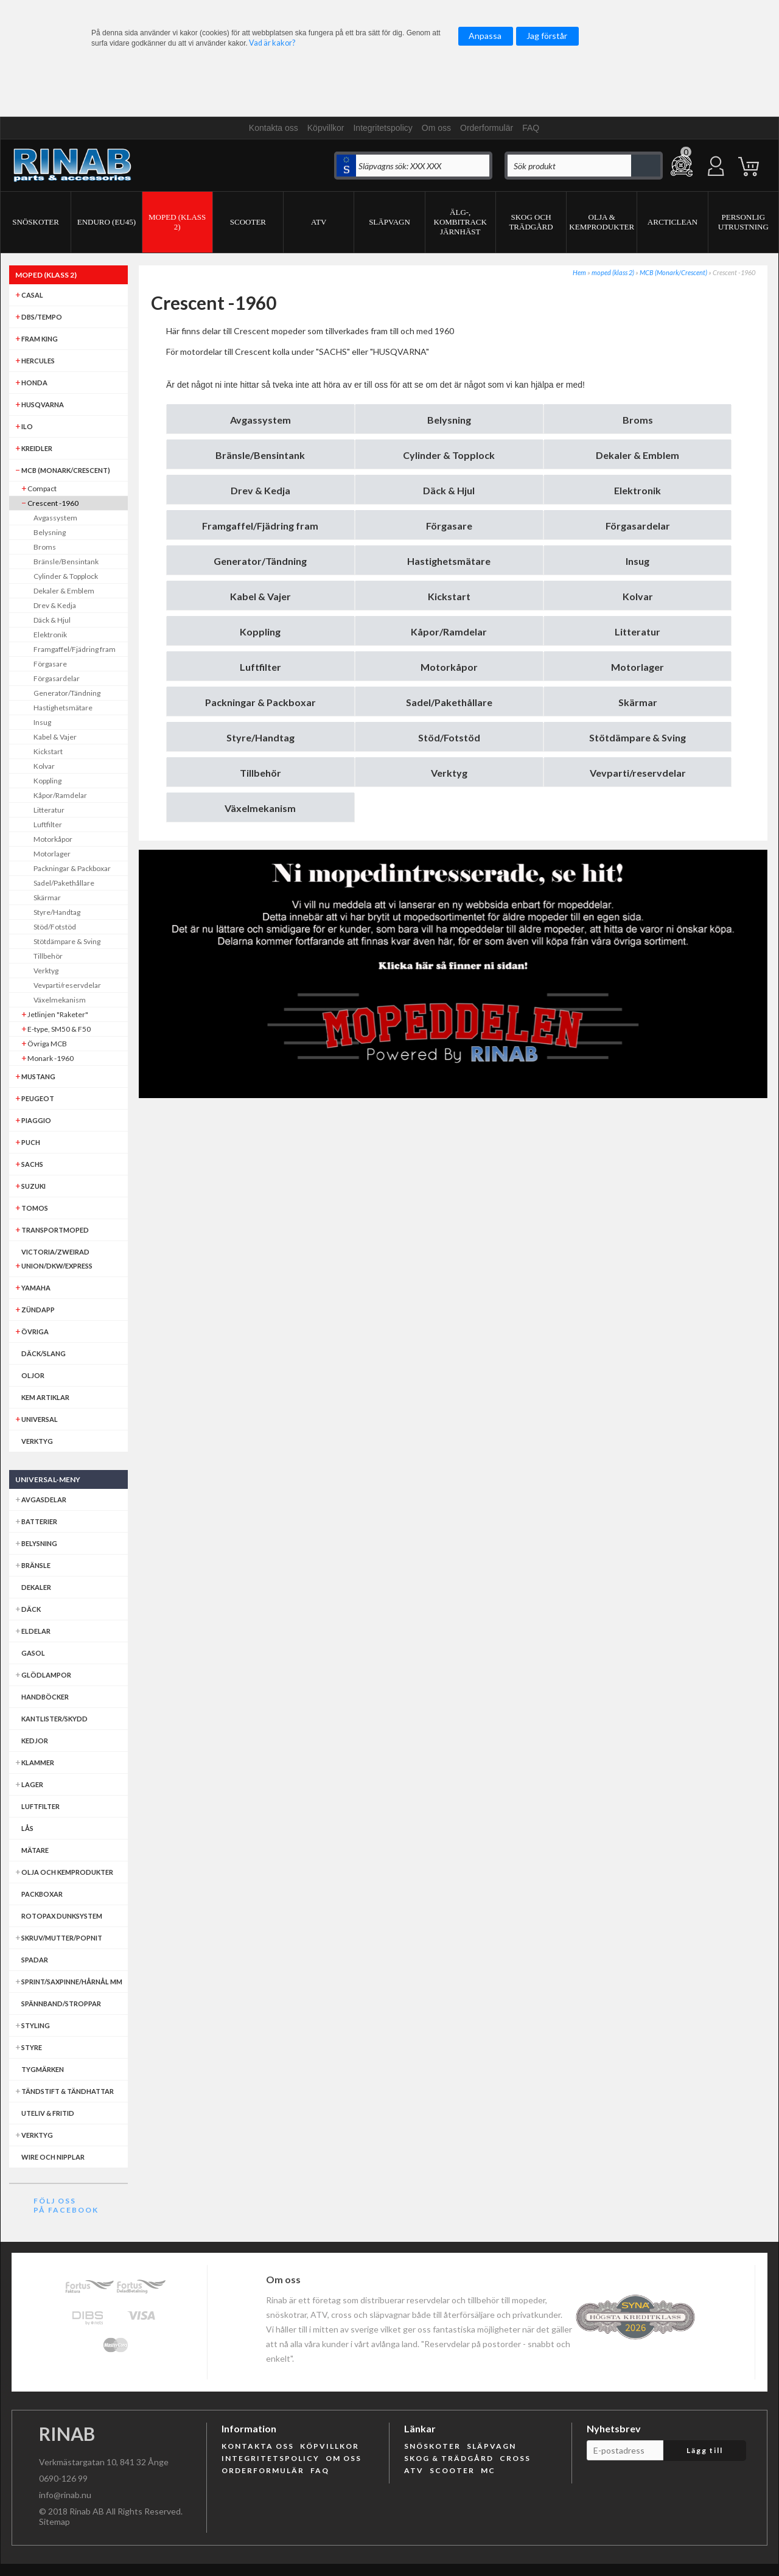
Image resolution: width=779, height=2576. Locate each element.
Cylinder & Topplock (449, 455)
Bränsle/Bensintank (260, 455)
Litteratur (637, 631)
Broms (638, 419)
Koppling (260, 631)
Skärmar (637, 702)
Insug (637, 561)
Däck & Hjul (449, 490)
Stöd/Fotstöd (449, 737)
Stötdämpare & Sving (637, 737)
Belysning (449, 419)
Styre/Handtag (260, 737)
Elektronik (637, 490)
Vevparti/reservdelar (638, 773)
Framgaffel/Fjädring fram (260, 525)
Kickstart (449, 596)
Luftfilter (260, 667)
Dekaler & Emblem (637, 455)
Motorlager (637, 667)
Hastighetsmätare (449, 561)
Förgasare (449, 525)
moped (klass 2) (613, 272)
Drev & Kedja (260, 490)
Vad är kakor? (272, 42)
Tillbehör (260, 773)
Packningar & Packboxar (260, 702)
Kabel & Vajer (260, 596)
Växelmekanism (260, 808)
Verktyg (449, 773)
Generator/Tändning (260, 561)
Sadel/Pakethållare (449, 702)
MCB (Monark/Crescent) (673, 272)
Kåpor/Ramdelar (449, 631)
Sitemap (54, 2521)
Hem (579, 272)
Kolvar (638, 596)
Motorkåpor (449, 667)
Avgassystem (260, 419)
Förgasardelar (638, 525)
